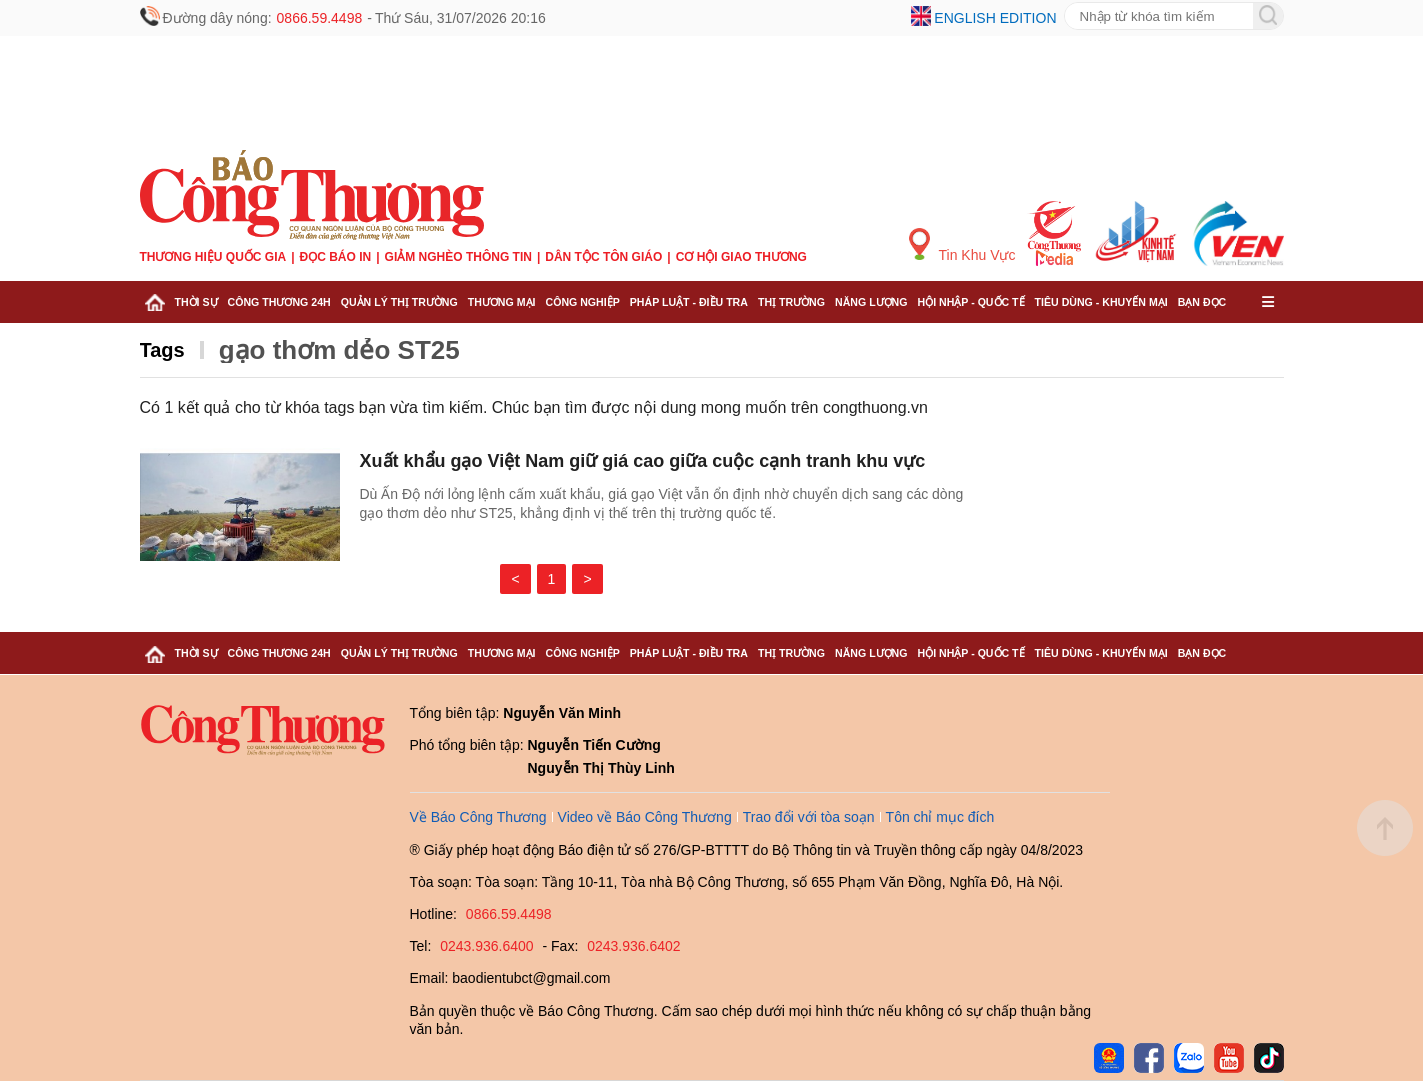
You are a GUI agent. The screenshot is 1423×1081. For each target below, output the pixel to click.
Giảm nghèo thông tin (458, 257)
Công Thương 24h (279, 302)
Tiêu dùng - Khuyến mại (1101, 302)
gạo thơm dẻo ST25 (339, 350)
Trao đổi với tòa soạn (809, 817)
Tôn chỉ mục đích (940, 817)
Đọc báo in (336, 257)
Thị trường (791, 302)
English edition (995, 18)
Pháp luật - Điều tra (689, 302)
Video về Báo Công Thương (645, 817)
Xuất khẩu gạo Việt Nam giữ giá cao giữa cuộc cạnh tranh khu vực (643, 461)
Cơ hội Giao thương (741, 257)
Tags (162, 350)
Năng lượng (871, 302)
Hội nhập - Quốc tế (971, 302)
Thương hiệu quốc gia (213, 257)
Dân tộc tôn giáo (603, 257)
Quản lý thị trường (399, 302)
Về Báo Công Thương (478, 817)
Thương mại (502, 302)
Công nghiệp (582, 302)
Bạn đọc (1202, 302)
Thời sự (196, 302)
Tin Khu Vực (962, 245)
